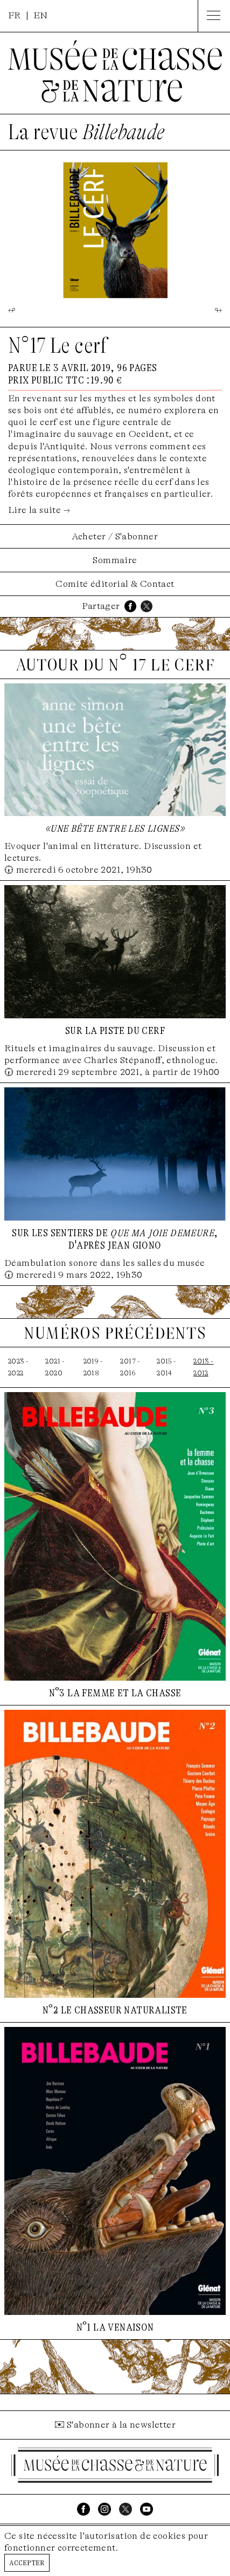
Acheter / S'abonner (115, 536)
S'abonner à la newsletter (121, 2425)
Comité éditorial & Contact (114, 584)
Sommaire (115, 560)
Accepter (27, 2562)
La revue (86, 132)
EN (40, 15)
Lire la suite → (39, 510)
